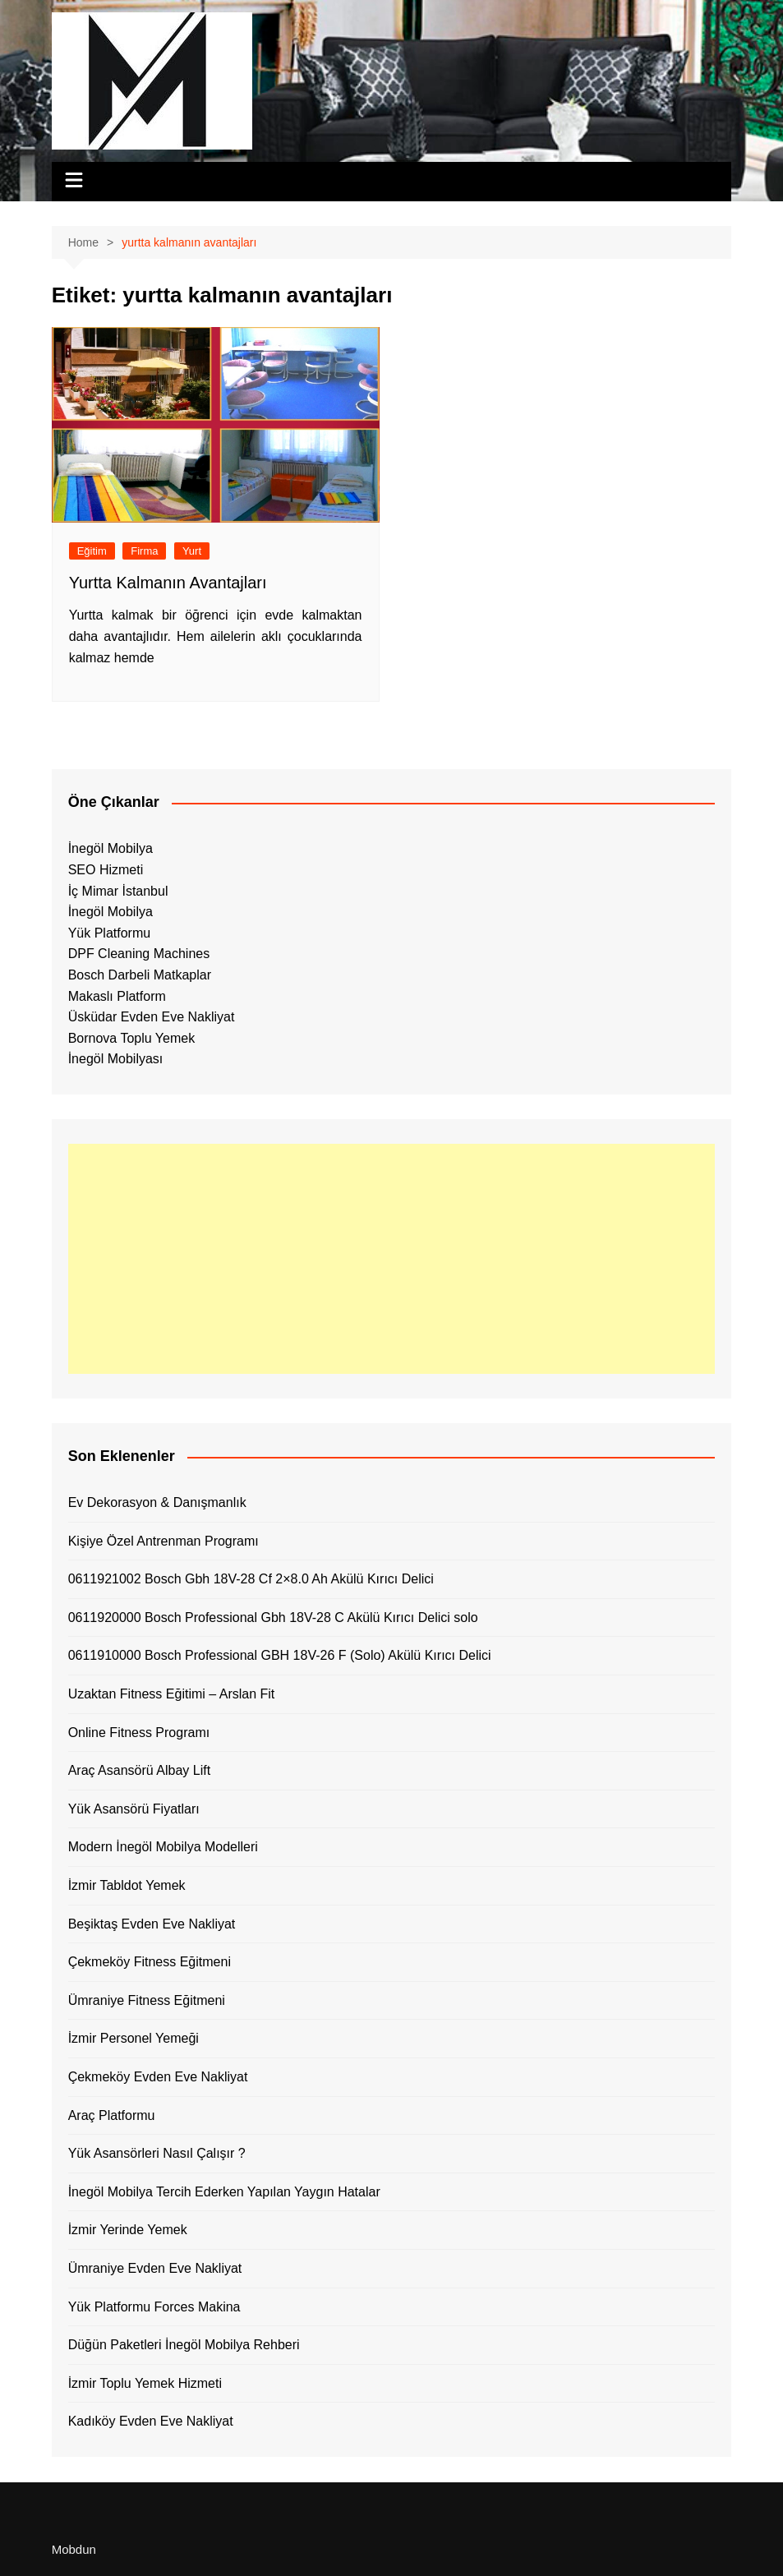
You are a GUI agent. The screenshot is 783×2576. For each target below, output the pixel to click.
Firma (144, 551)
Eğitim (92, 551)
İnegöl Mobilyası (116, 1059)
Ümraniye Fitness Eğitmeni (146, 2000)
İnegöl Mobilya (110, 848)
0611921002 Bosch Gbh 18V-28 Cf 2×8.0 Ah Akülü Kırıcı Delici (251, 1579)
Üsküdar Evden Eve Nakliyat (151, 1017)
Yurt (191, 551)
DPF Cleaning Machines (139, 954)
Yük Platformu (109, 933)
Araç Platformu (111, 2115)
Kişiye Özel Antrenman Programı (163, 1541)
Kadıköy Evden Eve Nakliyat (150, 2421)
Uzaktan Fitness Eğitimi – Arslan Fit (171, 1694)
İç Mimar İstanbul (118, 891)
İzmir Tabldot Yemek (127, 1885)
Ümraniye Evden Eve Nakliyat (155, 2268)
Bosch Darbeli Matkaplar (139, 975)
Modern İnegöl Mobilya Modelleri (163, 1847)
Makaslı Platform (117, 996)
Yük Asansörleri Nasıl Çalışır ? (157, 2153)
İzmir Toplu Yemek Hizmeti (145, 2383)
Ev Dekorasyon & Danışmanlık (157, 1502)
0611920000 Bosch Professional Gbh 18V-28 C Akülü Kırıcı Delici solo (273, 1617)
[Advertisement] (392, 1259)
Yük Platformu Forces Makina (154, 2307)
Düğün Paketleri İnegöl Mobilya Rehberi (184, 2345)
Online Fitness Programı (139, 1733)
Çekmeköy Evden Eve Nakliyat (158, 2077)
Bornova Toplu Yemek (131, 1038)
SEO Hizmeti (106, 870)
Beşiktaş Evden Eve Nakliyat (152, 1924)
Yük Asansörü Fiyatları (134, 1809)
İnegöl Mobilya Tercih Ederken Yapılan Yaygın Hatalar (224, 2192)
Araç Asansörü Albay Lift (139, 1770)
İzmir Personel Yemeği (133, 2038)
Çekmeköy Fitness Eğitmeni (149, 1962)
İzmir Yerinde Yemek (127, 2230)
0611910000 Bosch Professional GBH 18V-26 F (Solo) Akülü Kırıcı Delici (279, 1655)
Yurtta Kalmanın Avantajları (168, 583)
